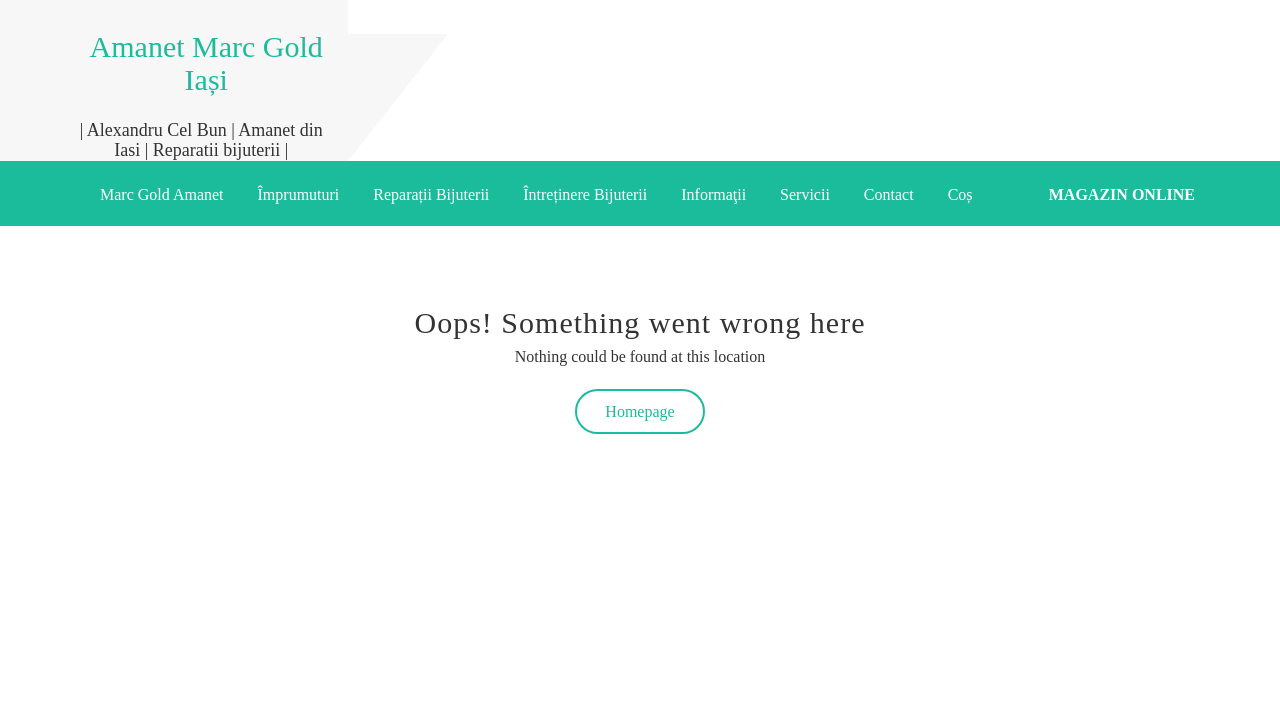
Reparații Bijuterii (431, 194)
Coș (960, 194)
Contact (889, 194)
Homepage (639, 411)
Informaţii (713, 194)
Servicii (805, 194)
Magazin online (1122, 194)
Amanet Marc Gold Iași (206, 63)
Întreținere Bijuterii (585, 194)
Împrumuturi (299, 194)
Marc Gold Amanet (162, 194)
